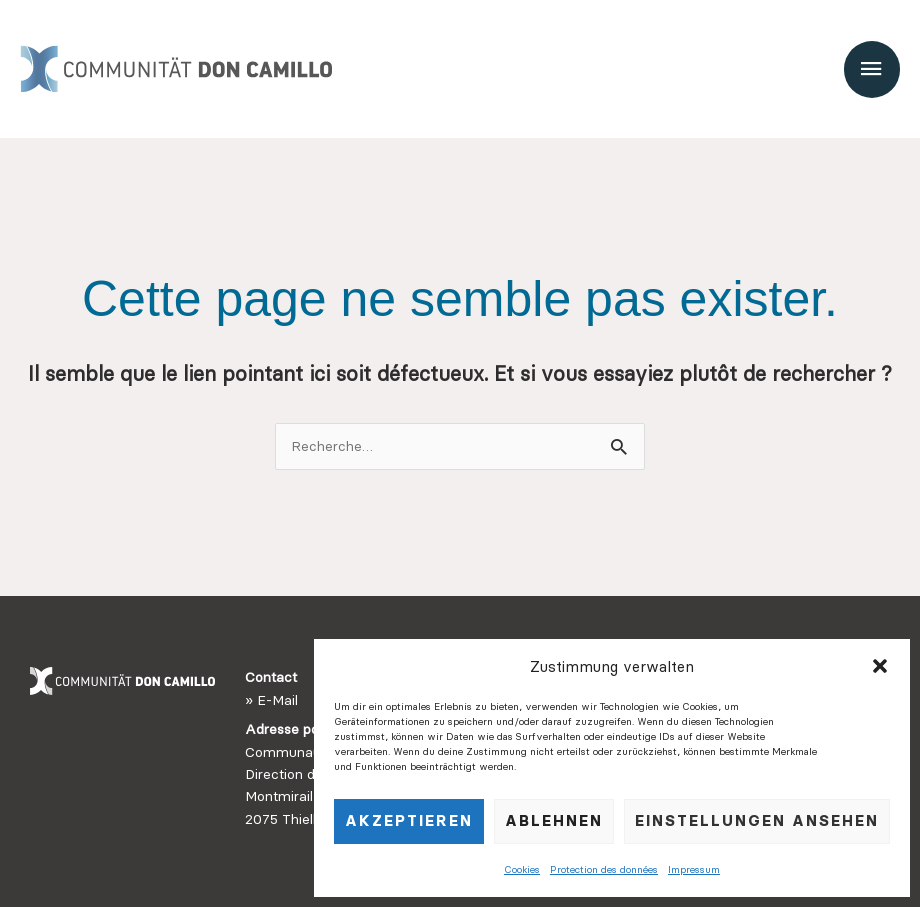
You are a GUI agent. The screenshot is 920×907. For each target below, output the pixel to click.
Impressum (694, 869)
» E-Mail (271, 700)
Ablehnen (554, 820)
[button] (880, 666)
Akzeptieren (409, 820)
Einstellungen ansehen (757, 820)
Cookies (522, 869)
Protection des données (604, 869)
